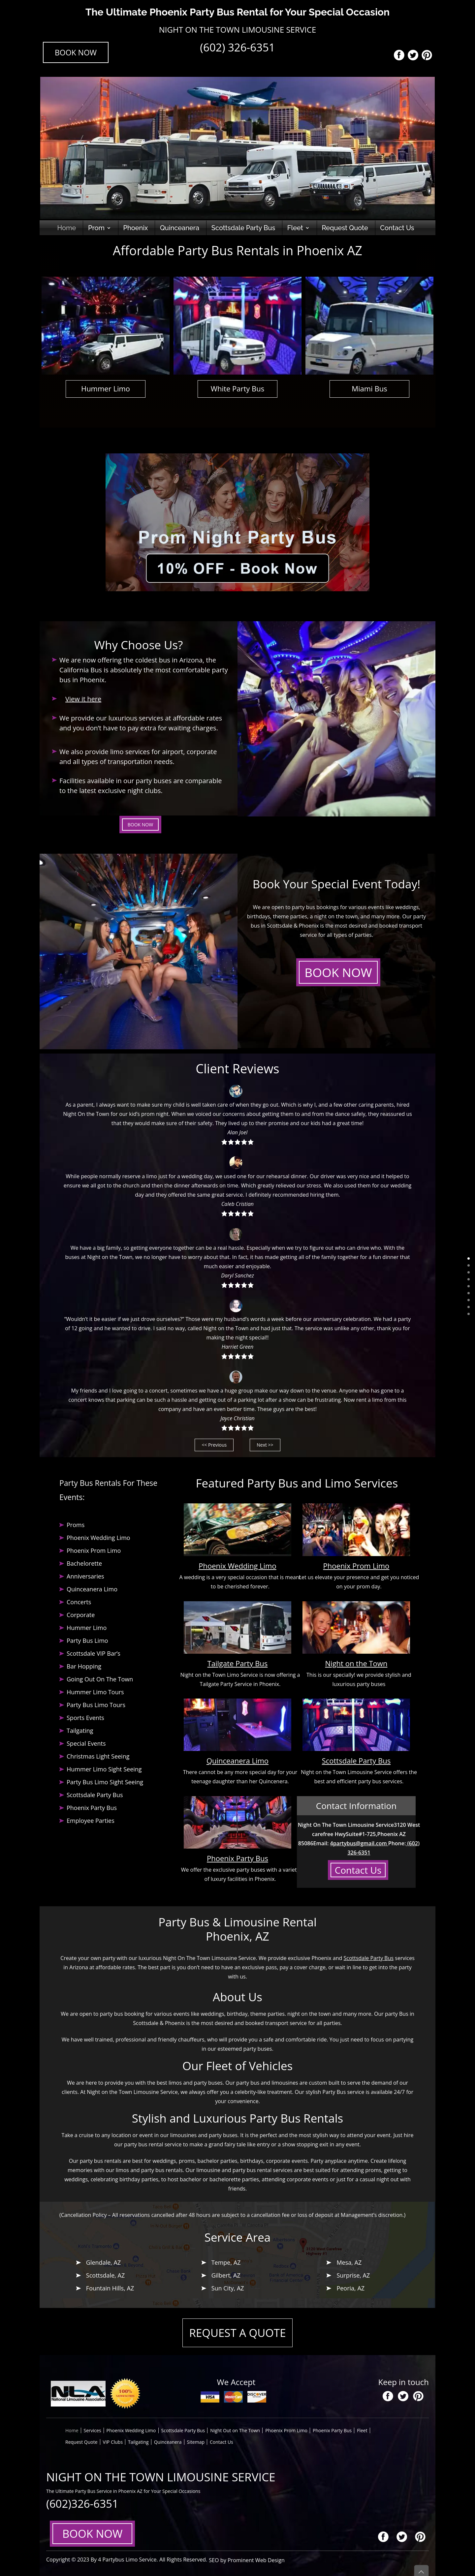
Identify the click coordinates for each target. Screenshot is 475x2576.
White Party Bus (238, 388)
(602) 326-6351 (237, 47)
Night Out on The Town (235, 2430)
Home (66, 228)
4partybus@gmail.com (359, 1843)
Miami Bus (369, 388)
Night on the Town (356, 1663)
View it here (83, 698)
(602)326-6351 (82, 2503)
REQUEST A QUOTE (237, 2332)
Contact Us (397, 228)
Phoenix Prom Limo (356, 1566)
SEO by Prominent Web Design (241, 2560)
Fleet (295, 228)
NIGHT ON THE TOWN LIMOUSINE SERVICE (237, 29)
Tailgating (138, 2442)
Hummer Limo (105, 388)
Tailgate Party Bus (237, 1663)
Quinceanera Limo (237, 1760)
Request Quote (345, 228)
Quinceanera (179, 228)
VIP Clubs (113, 2442)
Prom (96, 228)
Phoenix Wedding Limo (237, 1566)
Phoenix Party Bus (237, 1858)
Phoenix (135, 228)
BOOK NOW (76, 52)
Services (92, 2430)
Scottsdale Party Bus (243, 228)
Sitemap (196, 2442)
